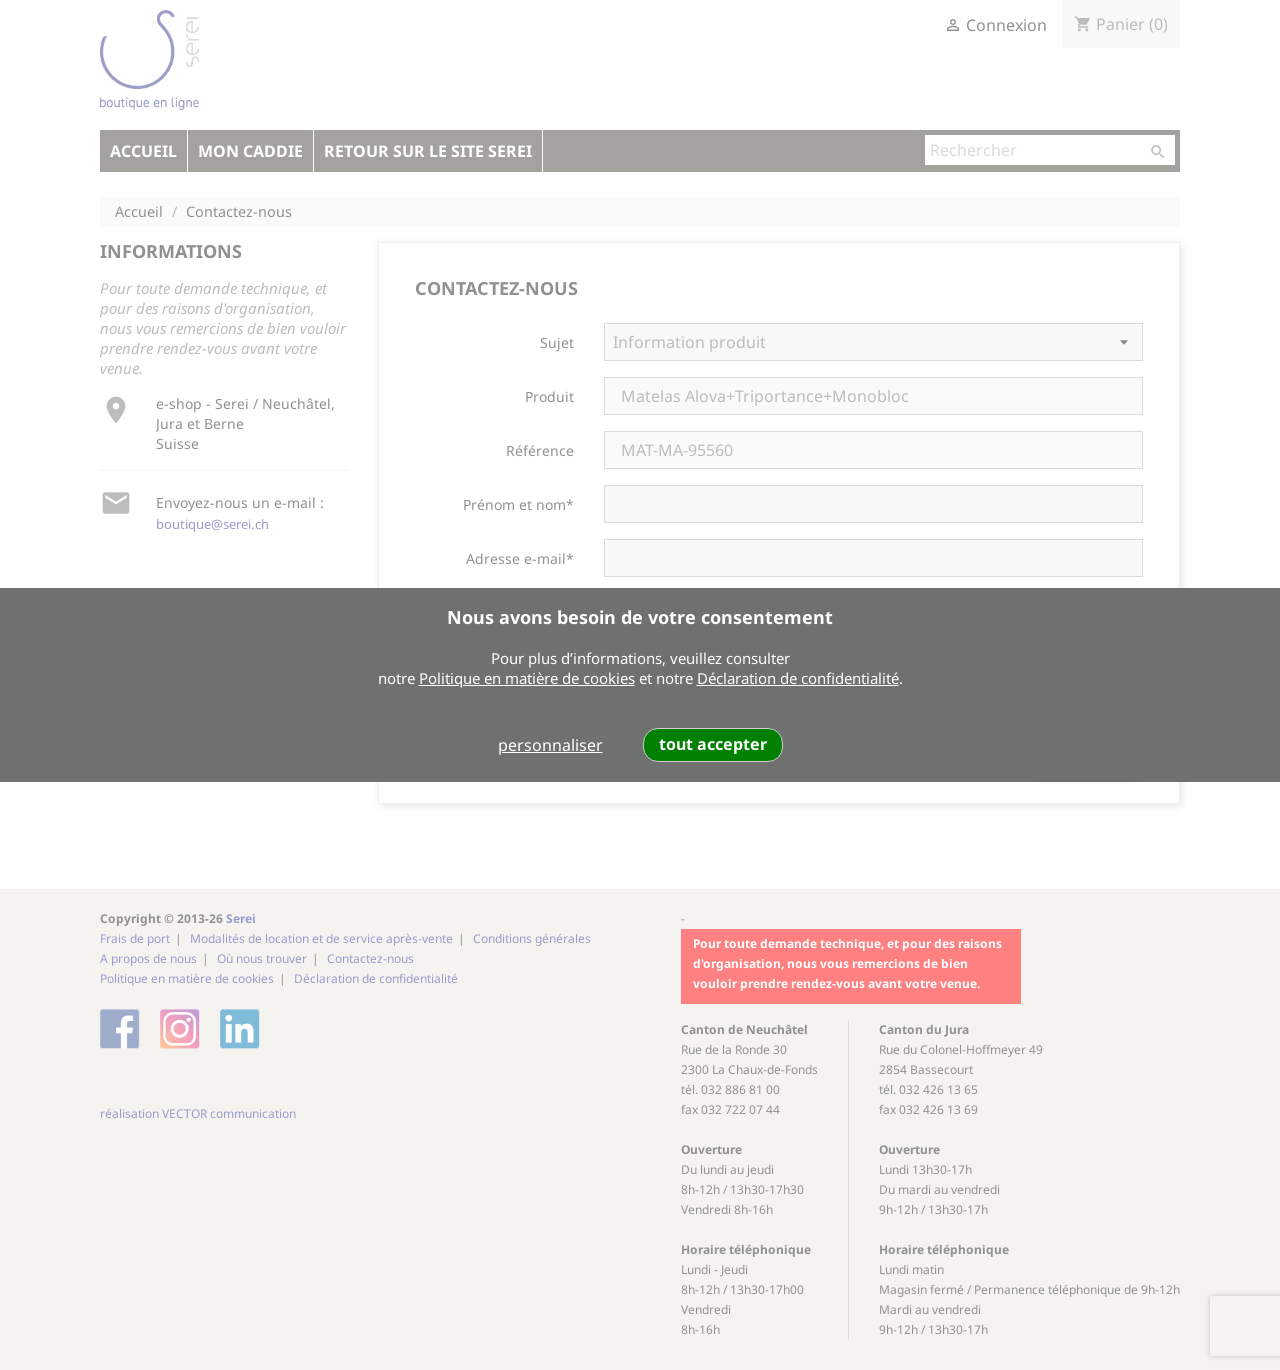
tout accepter (713, 744)
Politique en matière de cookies (527, 678)
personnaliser (550, 745)
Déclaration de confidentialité (798, 678)
